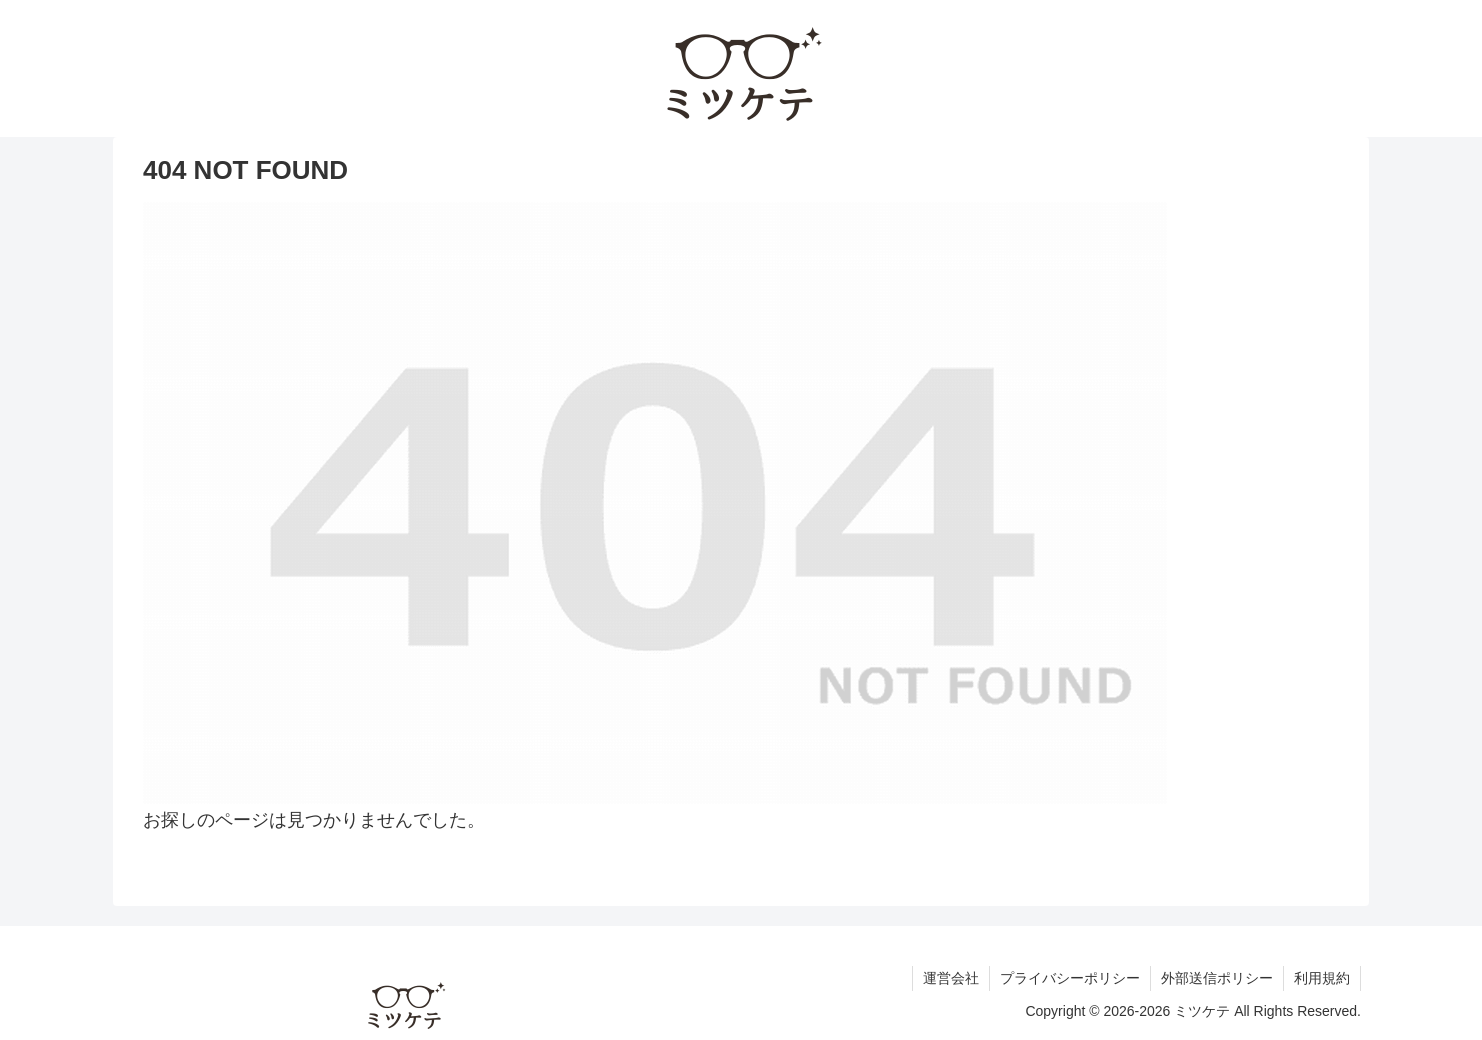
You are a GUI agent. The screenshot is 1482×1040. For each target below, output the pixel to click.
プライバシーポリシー (1070, 978)
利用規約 (1322, 978)
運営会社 (951, 978)
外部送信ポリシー (1217, 978)
